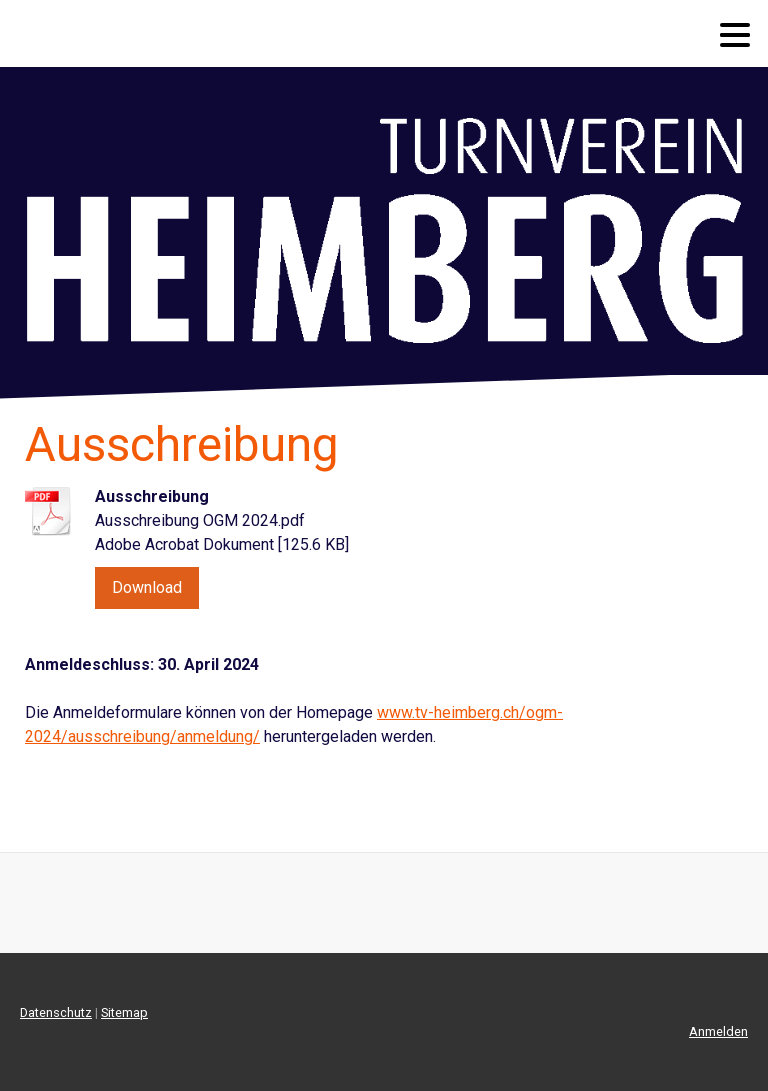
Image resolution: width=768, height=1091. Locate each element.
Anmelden (718, 1031)
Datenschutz (56, 1012)
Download (147, 587)
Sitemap (124, 1012)
